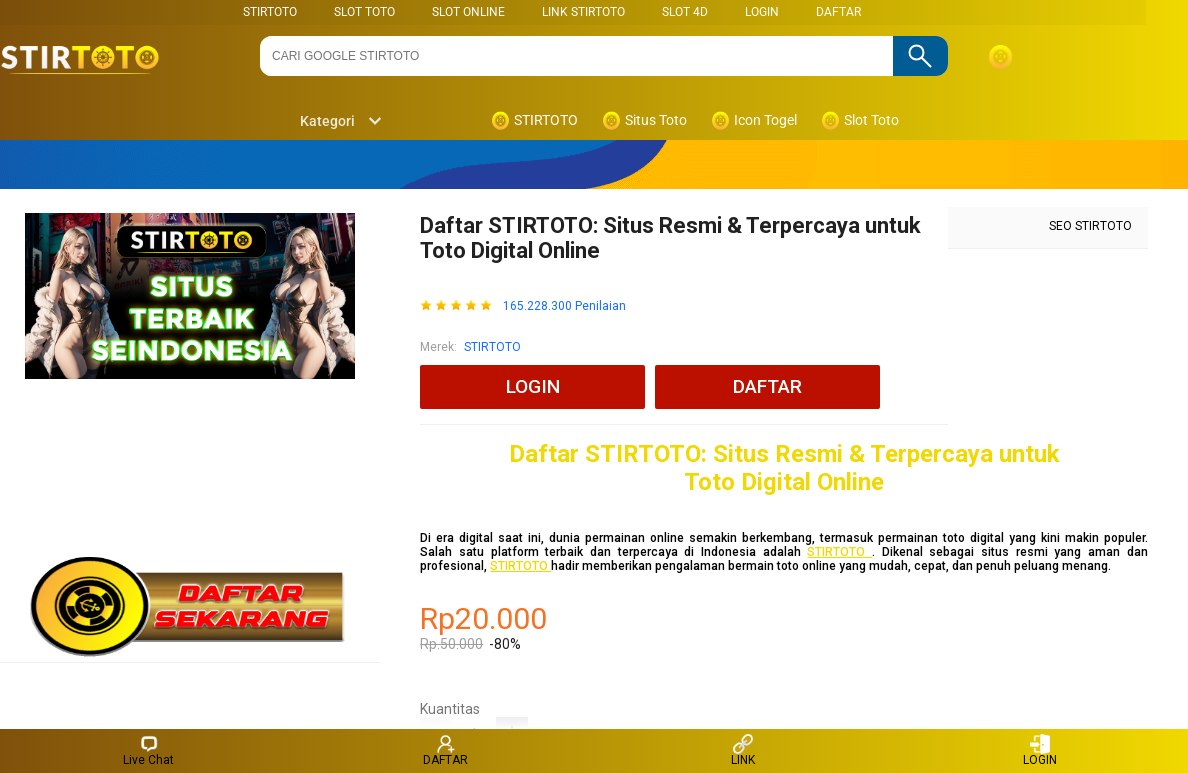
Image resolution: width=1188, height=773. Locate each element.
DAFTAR (838, 12)
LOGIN (762, 12)
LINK (743, 750)
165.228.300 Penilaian (564, 306)
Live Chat (148, 750)
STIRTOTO (270, 12)
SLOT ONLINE (468, 12)
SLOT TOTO (364, 12)
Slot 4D (685, 12)
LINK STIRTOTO (583, 12)
